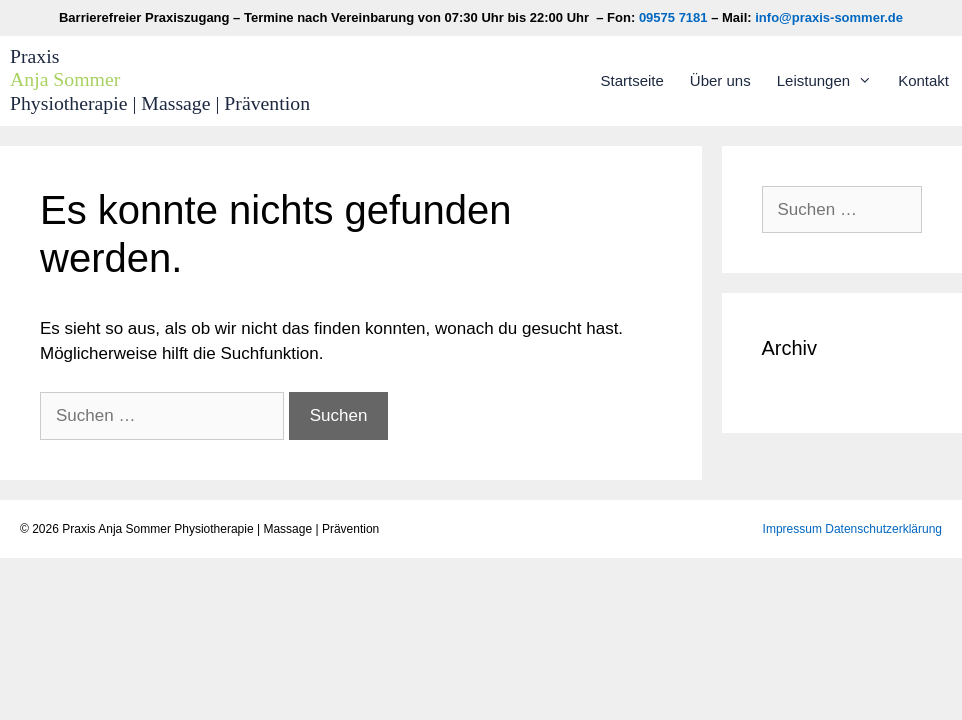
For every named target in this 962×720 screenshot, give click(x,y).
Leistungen (831, 81)
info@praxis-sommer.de (829, 17)
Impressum (792, 529)
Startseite (631, 80)
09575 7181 (673, 17)
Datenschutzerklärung (883, 529)
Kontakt (923, 80)
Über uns (720, 80)
